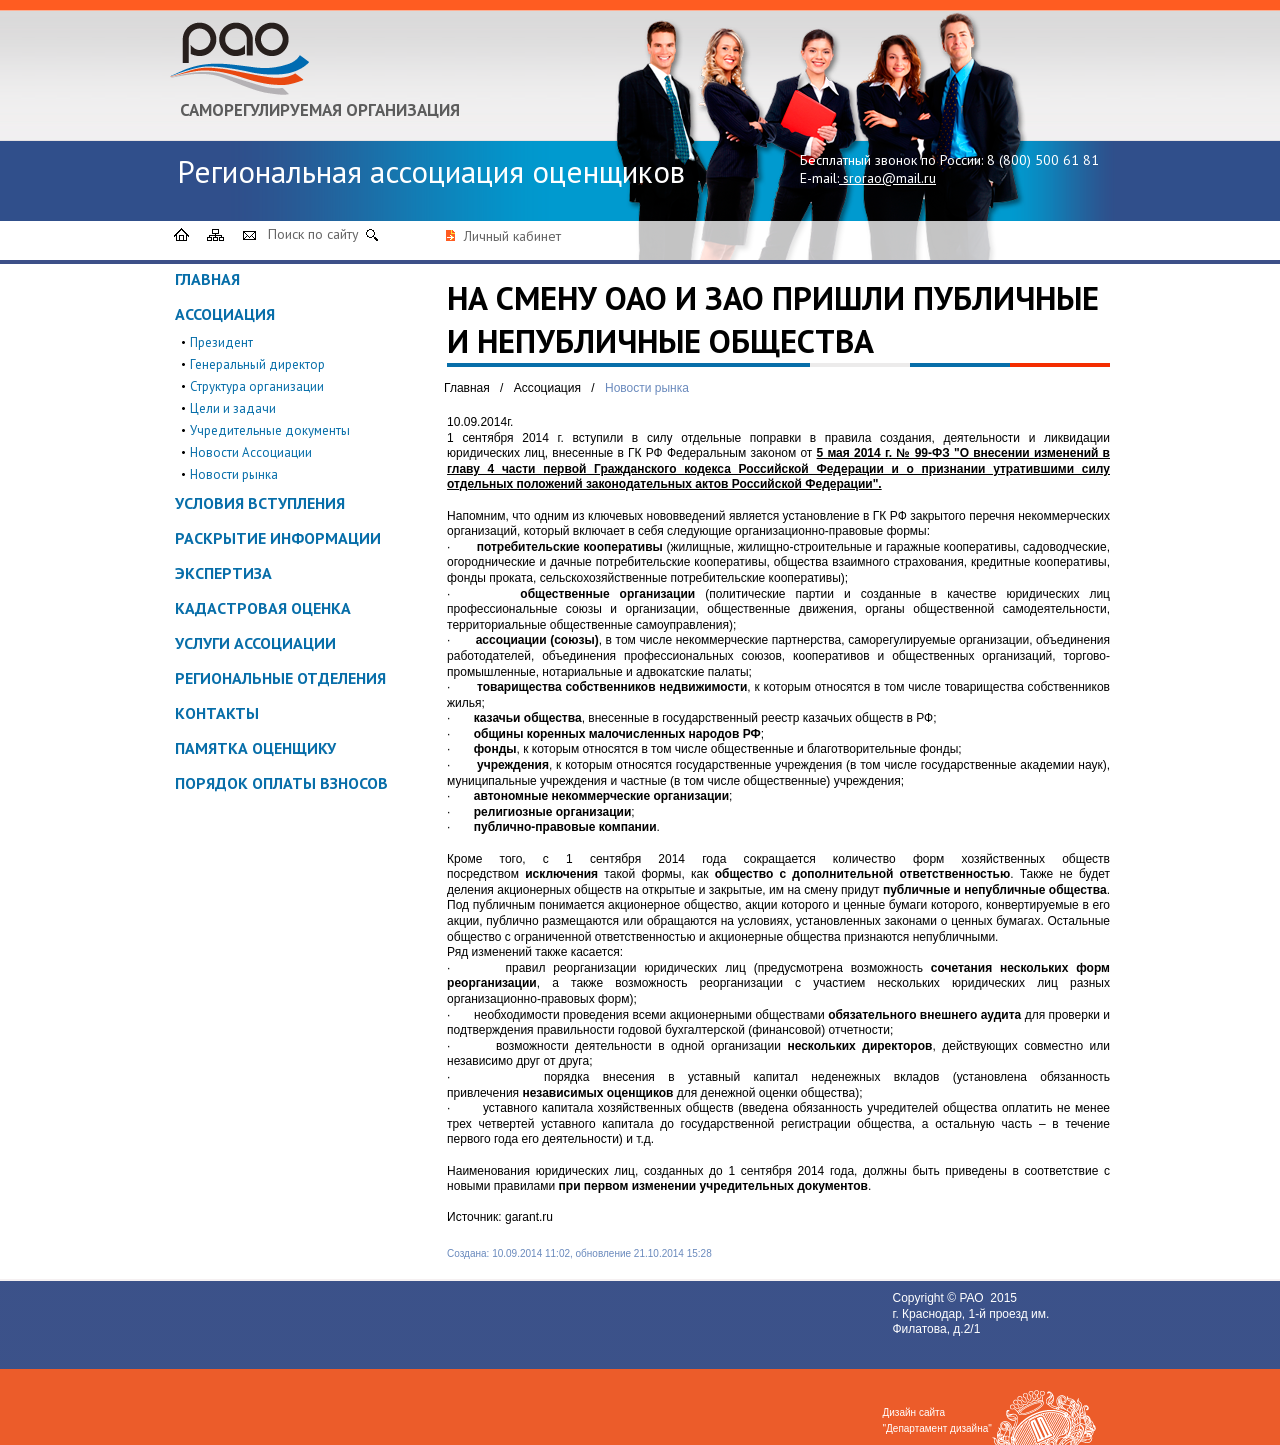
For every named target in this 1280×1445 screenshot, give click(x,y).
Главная (207, 279)
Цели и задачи (233, 408)
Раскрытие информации (278, 538)
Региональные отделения (280, 678)
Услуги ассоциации (255, 643)
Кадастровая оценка (263, 608)
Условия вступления (260, 503)
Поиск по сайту (313, 234)
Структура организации (257, 386)
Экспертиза (223, 573)
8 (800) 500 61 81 (1043, 160)
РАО (973, 1298)
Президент (221, 342)
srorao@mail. (883, 178)
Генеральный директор (257, 364)
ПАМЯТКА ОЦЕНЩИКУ (255, 748)
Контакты (217, 713)
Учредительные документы (270, 430)
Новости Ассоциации (251, 452)
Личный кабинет (512, 236)
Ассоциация (225, 314)
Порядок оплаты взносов (281, 783)
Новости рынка (234, 474)
